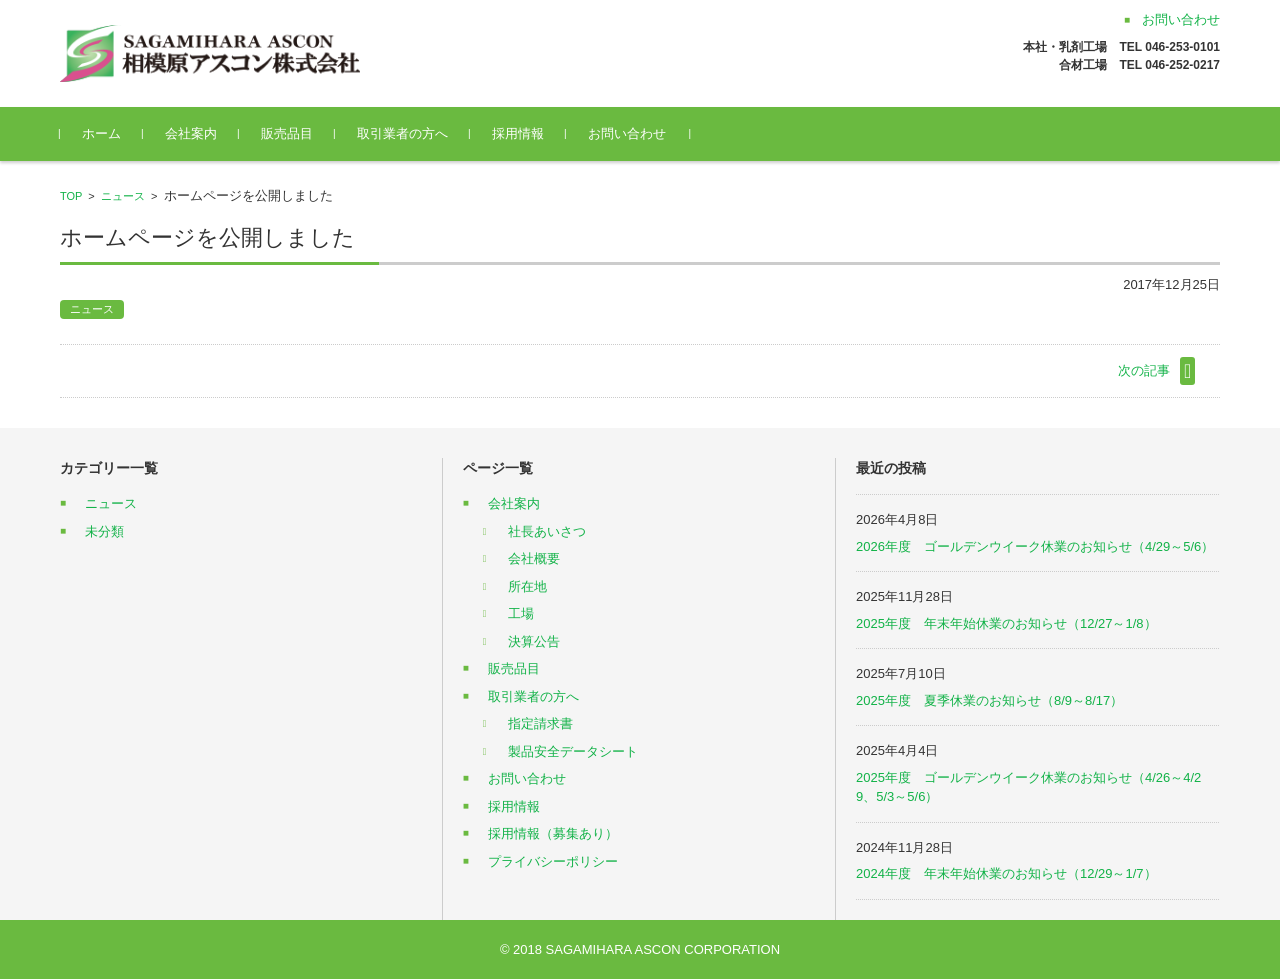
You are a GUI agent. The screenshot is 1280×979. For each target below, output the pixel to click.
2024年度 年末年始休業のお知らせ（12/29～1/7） (1006, 873)
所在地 (527, 586)
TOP (71, 196)
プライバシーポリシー (553, 861)
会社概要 (534, 558)
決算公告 (534, 641)
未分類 (104, 531)
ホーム (101, 133)
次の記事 (1144, 370)
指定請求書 (540, 723)
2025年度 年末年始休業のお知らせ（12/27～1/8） (1006, 623)
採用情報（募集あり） (553, 833)
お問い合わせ (627, 133)
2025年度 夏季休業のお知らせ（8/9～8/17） (989, 700)
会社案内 (191, 133)
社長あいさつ (547, 531)
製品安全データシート (573, 751)
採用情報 (518, 133)
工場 (521, 613)
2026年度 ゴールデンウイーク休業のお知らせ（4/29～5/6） (1035, 546)
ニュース (123, 196)
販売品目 (287, 133)
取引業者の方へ (402, 133)
